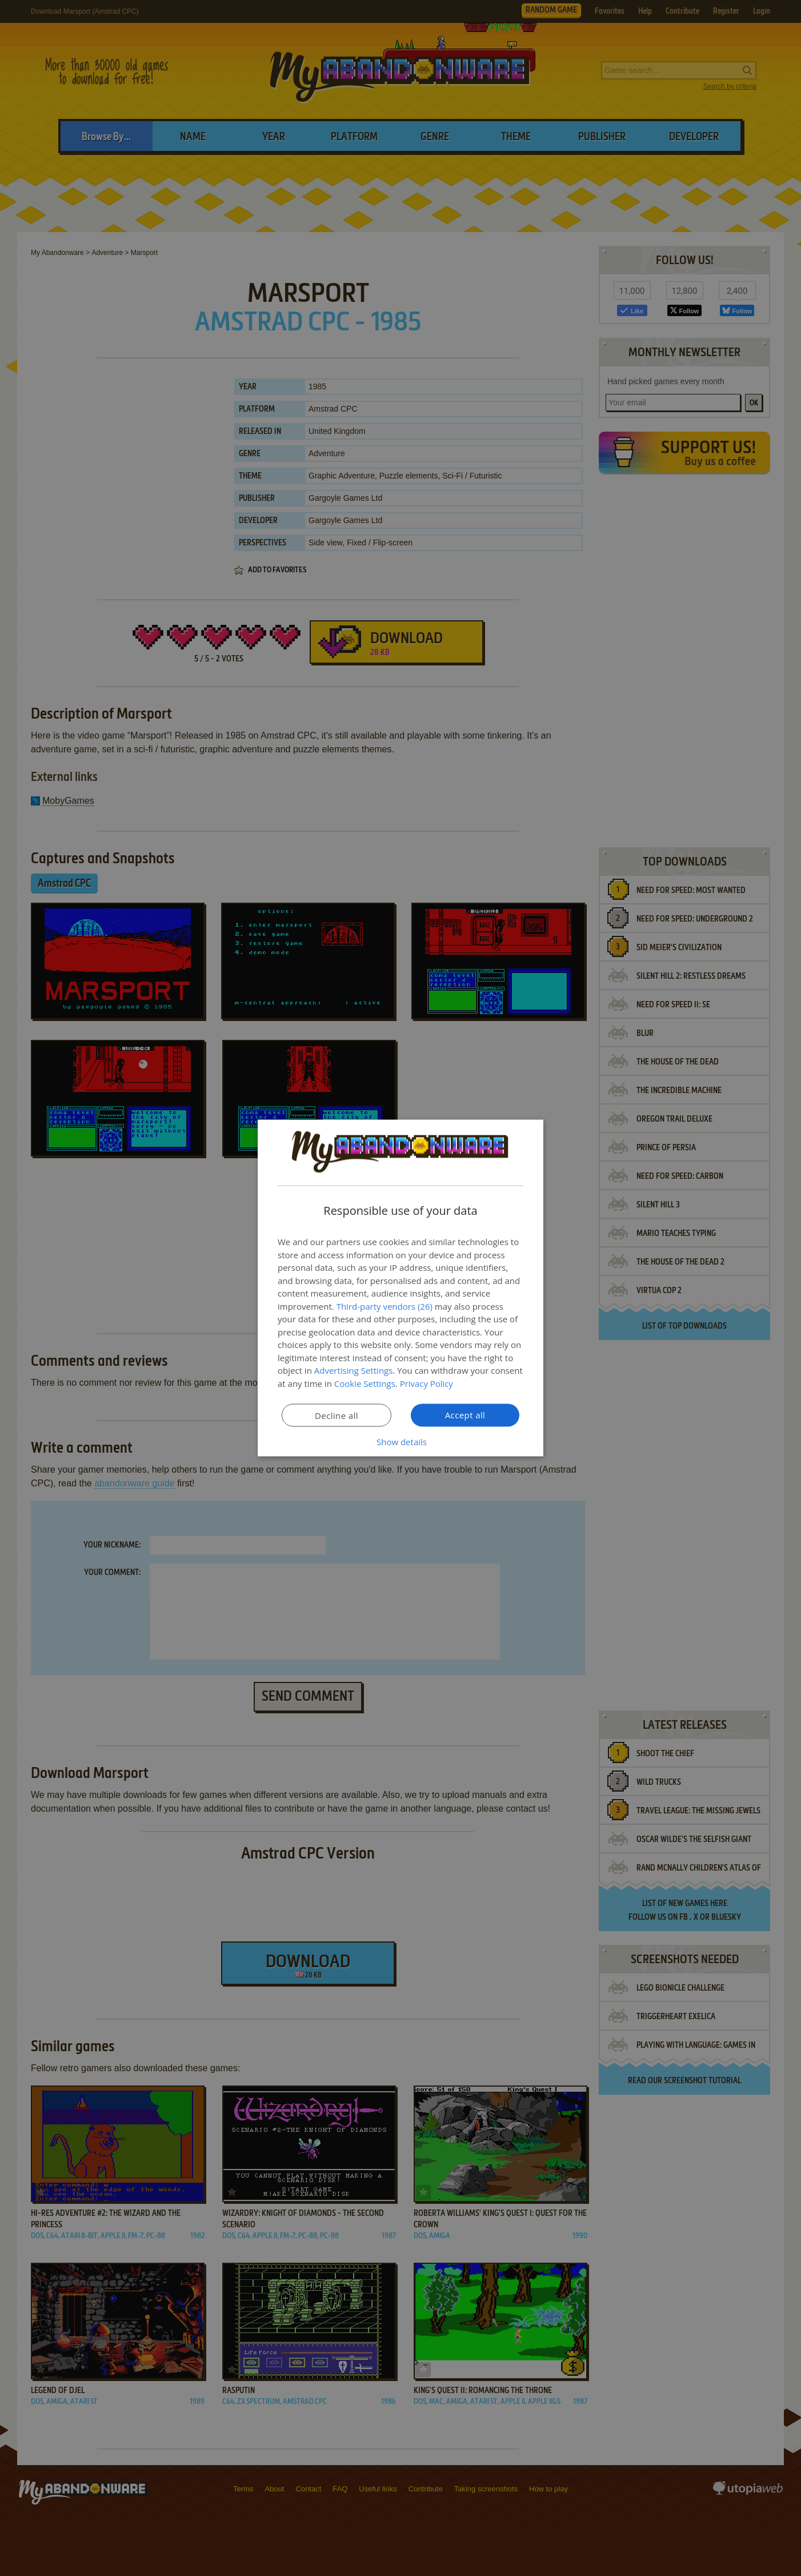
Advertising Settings (353, 1370)
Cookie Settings (364, 1383)
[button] (400, 1441)
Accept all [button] (465, 1415)
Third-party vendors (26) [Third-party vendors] (384, 1305)
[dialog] (400, 1288)
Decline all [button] (336, 1415)
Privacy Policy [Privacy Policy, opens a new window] (427, 1383)
